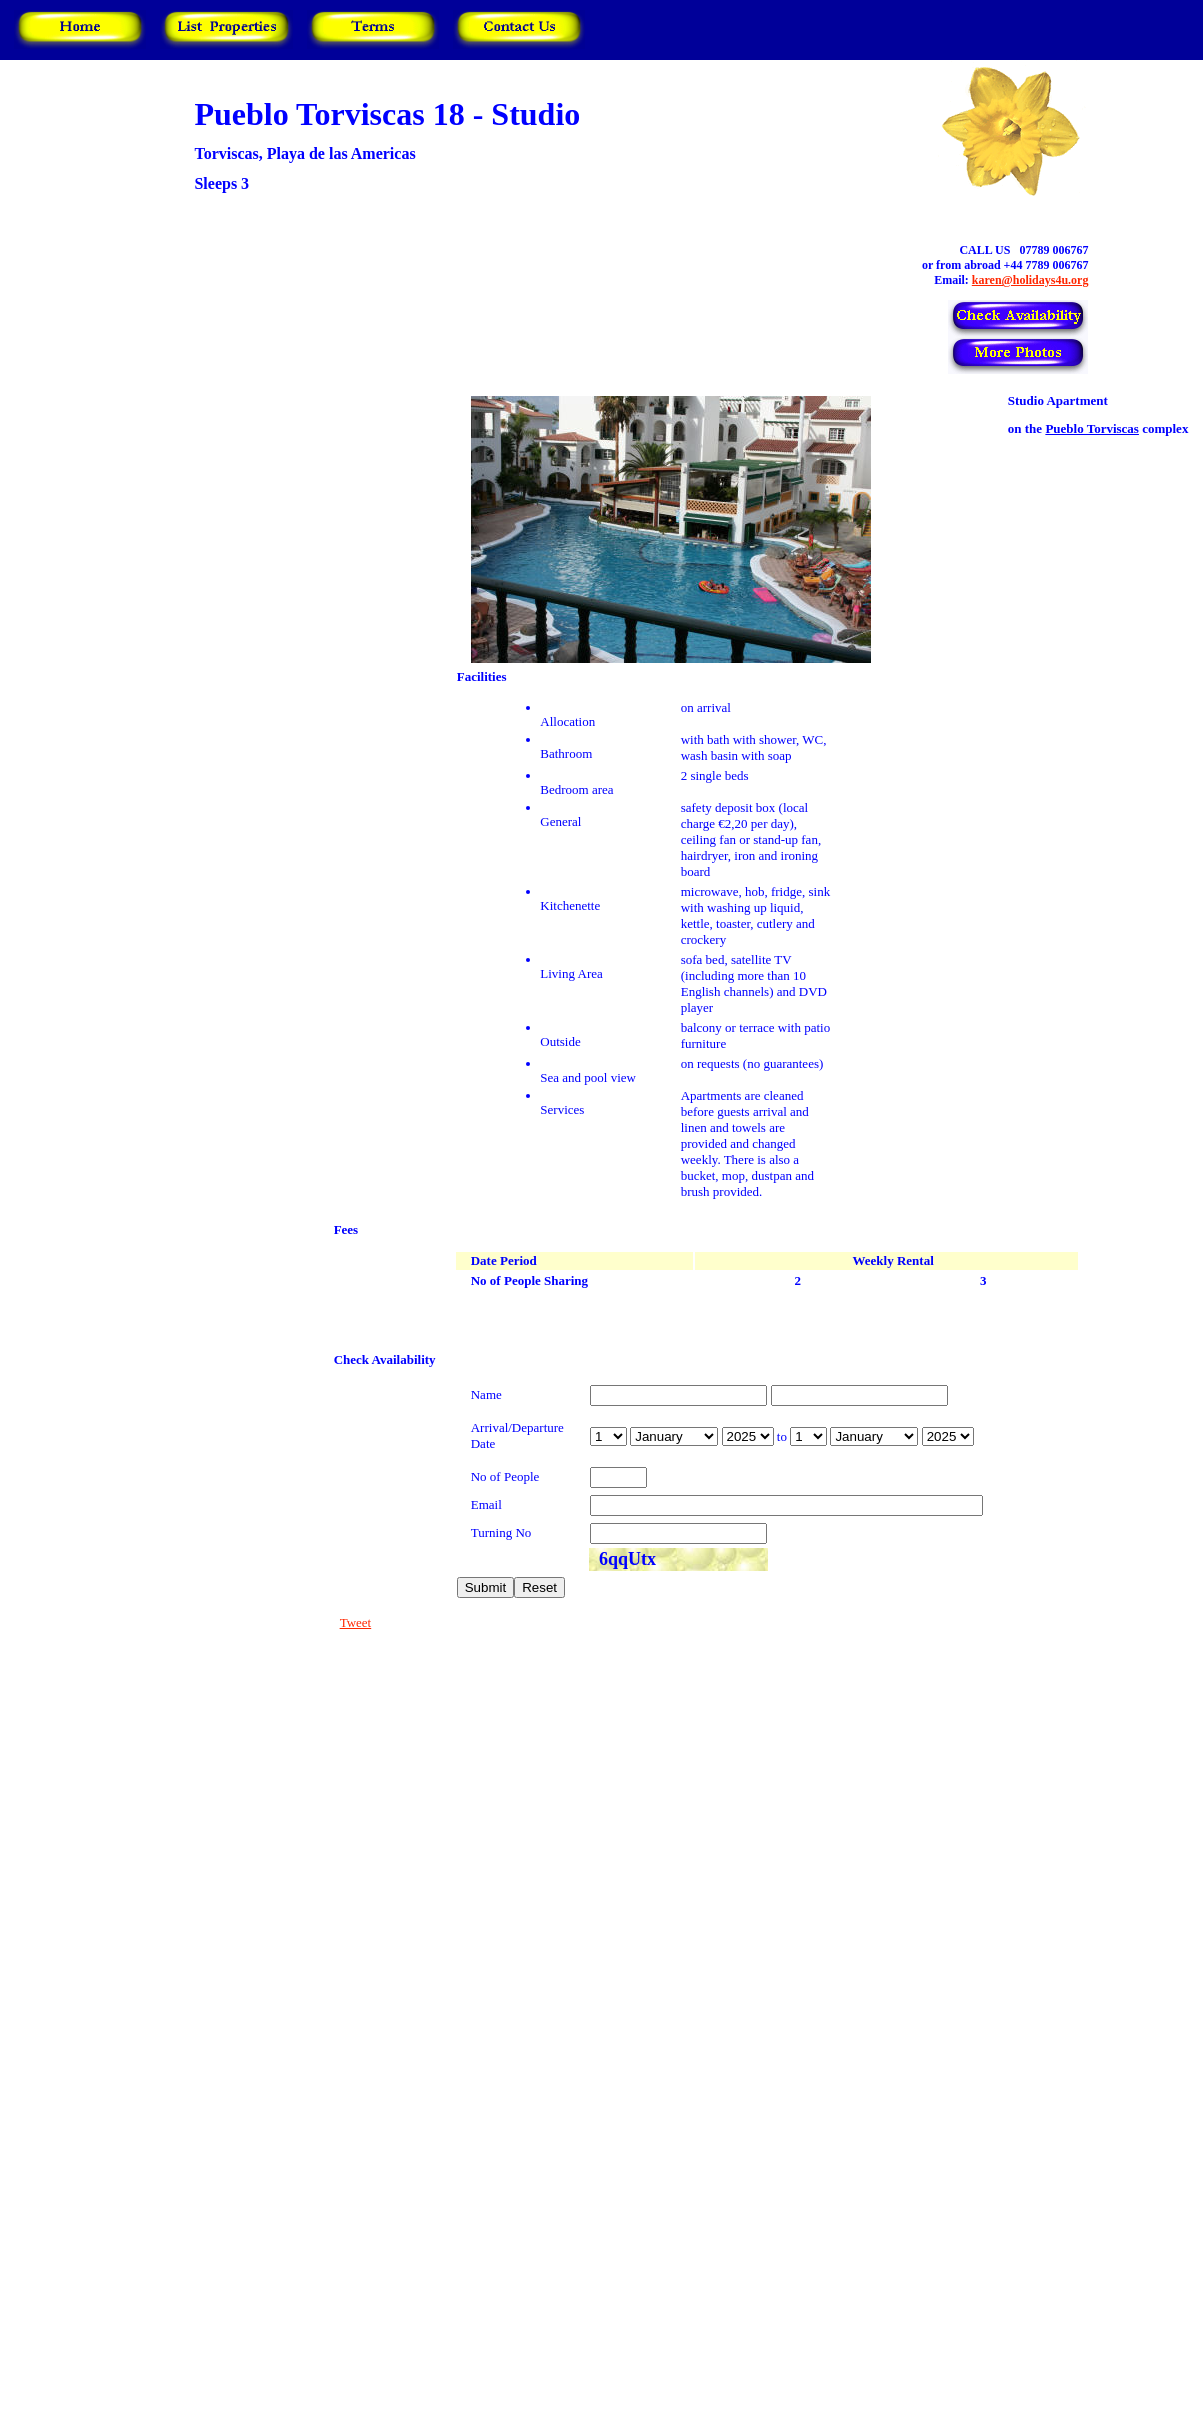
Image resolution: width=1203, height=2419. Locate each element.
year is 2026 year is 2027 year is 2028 (748, 1436)
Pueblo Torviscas (1092, 428)
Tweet (356, 1622)
